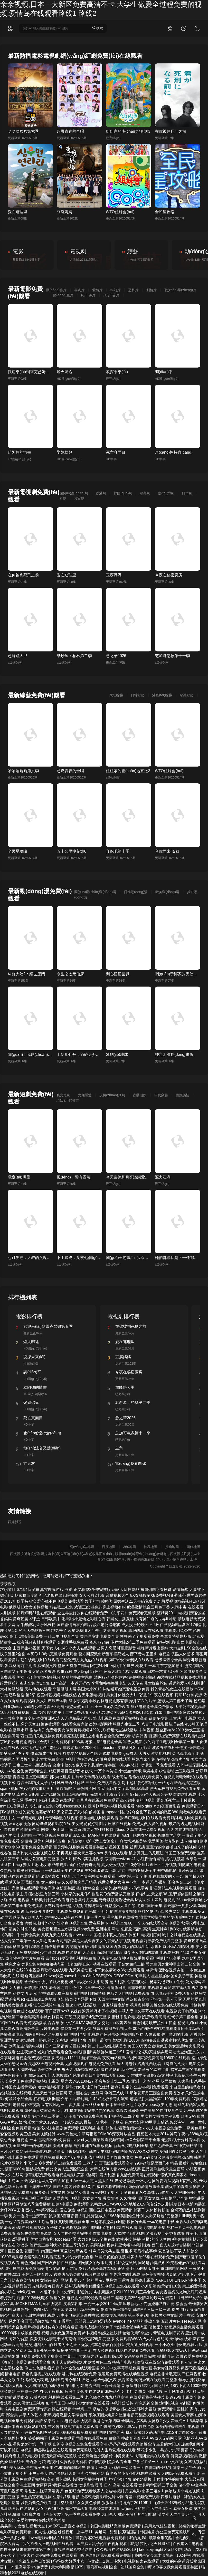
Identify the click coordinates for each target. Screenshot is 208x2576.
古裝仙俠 (139, 1095)
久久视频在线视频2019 (116, 2549)
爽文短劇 (63, 1095)
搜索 (97, 28)
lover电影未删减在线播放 (51, 2538)
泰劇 (62, 498)
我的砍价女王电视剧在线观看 (48, 2544)
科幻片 (115, 290)
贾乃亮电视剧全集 (102, 2567)
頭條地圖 (193, 1547)
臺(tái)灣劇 (166, 493)
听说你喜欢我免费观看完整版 (106, 2555)
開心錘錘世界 (117, 974)
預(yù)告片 (111, 295)
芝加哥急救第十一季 (172, 656)
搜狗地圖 (172, 1547)
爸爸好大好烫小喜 (69, 2561)
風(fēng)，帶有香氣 (73, 1177)
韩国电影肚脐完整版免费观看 (116, 2526)
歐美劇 (145, 493)
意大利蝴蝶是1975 (67, 2567)
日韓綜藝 (137, 695)
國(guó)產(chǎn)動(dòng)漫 (95, 892)
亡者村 (29, 1463)
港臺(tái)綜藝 (162, 695)
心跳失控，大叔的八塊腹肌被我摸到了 (41, 1258)
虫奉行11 (84, 2532)
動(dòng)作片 (56, 290)
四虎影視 (14, 1522)
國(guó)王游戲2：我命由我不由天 (135, 1258)
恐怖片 (133, 290)
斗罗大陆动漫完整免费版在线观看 (48, 2555)
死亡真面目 (115, 452)
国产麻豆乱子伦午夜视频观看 (102, 2544)
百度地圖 (108, 1547)
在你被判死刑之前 (170, 131)
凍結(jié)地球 (117, 1054)
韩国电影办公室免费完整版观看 (168, 2532)
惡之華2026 (116, 656)
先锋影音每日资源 (35, 2561)
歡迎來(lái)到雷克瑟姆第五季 (32, 372)
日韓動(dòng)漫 (136, 892)
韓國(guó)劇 (123, 493)
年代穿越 (161, 1095)
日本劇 (187, 493)
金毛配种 (183, 2538)
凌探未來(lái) (117, 372)
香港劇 (101, 493)
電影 (16, 251)
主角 (119, 1448)
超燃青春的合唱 (70, 131)
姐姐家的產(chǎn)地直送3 (128, 131)
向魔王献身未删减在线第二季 (26, 2549)
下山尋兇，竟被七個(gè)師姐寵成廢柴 (89, 1258)
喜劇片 (79, 290)
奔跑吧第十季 (117, 851)
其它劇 (79, 498)
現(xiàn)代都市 (68, 1100)
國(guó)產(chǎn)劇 (73, 493)
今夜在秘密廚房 (168, 575)
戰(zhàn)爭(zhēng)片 (180, 290)
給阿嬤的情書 (19, 452)
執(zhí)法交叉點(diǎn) (42, 1448)
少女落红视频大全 (30, 2526)
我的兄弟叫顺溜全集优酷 (151, 2538)
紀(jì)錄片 (88, 295)
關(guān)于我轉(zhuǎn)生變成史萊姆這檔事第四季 (51, 1054)
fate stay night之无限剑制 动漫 (166, 2549)
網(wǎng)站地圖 (82, 1547)
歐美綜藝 (186, 695)
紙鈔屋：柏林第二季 (74, 656)
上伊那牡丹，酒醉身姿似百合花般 (86, 1054)
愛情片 (97, 290)
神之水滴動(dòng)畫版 (174, 1054)
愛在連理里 (17, 212)
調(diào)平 (164, 372)
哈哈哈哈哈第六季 (23, 131)
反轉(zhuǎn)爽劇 (112, 1095)
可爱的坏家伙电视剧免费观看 (101, 2538)
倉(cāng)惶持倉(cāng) (174, 452)
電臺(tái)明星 (19, 1177)
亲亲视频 (8, 1584)
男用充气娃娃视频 (160, 2526)
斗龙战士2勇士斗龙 (104, 2561)
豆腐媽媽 (64, 212)
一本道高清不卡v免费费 (28, 2567)
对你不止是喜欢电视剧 (68, 2526)
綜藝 (130, 251)
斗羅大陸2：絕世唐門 (26, 974)
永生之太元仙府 (70, 974)
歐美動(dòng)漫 (167, 892)
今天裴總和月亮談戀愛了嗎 (129, 1177)
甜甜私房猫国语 (124, 2532)
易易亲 (6, 2526)
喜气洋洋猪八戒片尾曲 (74, 2549)
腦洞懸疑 (182, 1095)
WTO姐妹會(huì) (120, 212)
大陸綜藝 (116, 695)
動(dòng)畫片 (63, 295)
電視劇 (75, 251)
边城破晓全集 (133, 2567)
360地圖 (129, 1547)
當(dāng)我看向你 (130, 1463)
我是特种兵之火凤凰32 (150, 2544)
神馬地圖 (150, 1547)
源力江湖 (162, 1177)
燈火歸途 (64, 372)
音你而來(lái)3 (167, 851)
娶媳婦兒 (64, 452)
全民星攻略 (164, 212)
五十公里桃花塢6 (71, 851)
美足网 (101, 2532)
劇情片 (151, 290)
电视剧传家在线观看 (142, 2561)
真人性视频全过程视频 (54, 2532)
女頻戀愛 (85, 1095)
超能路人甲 (17, 656)
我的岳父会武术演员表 (154, 2555)
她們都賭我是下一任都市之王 (180, 1258)
